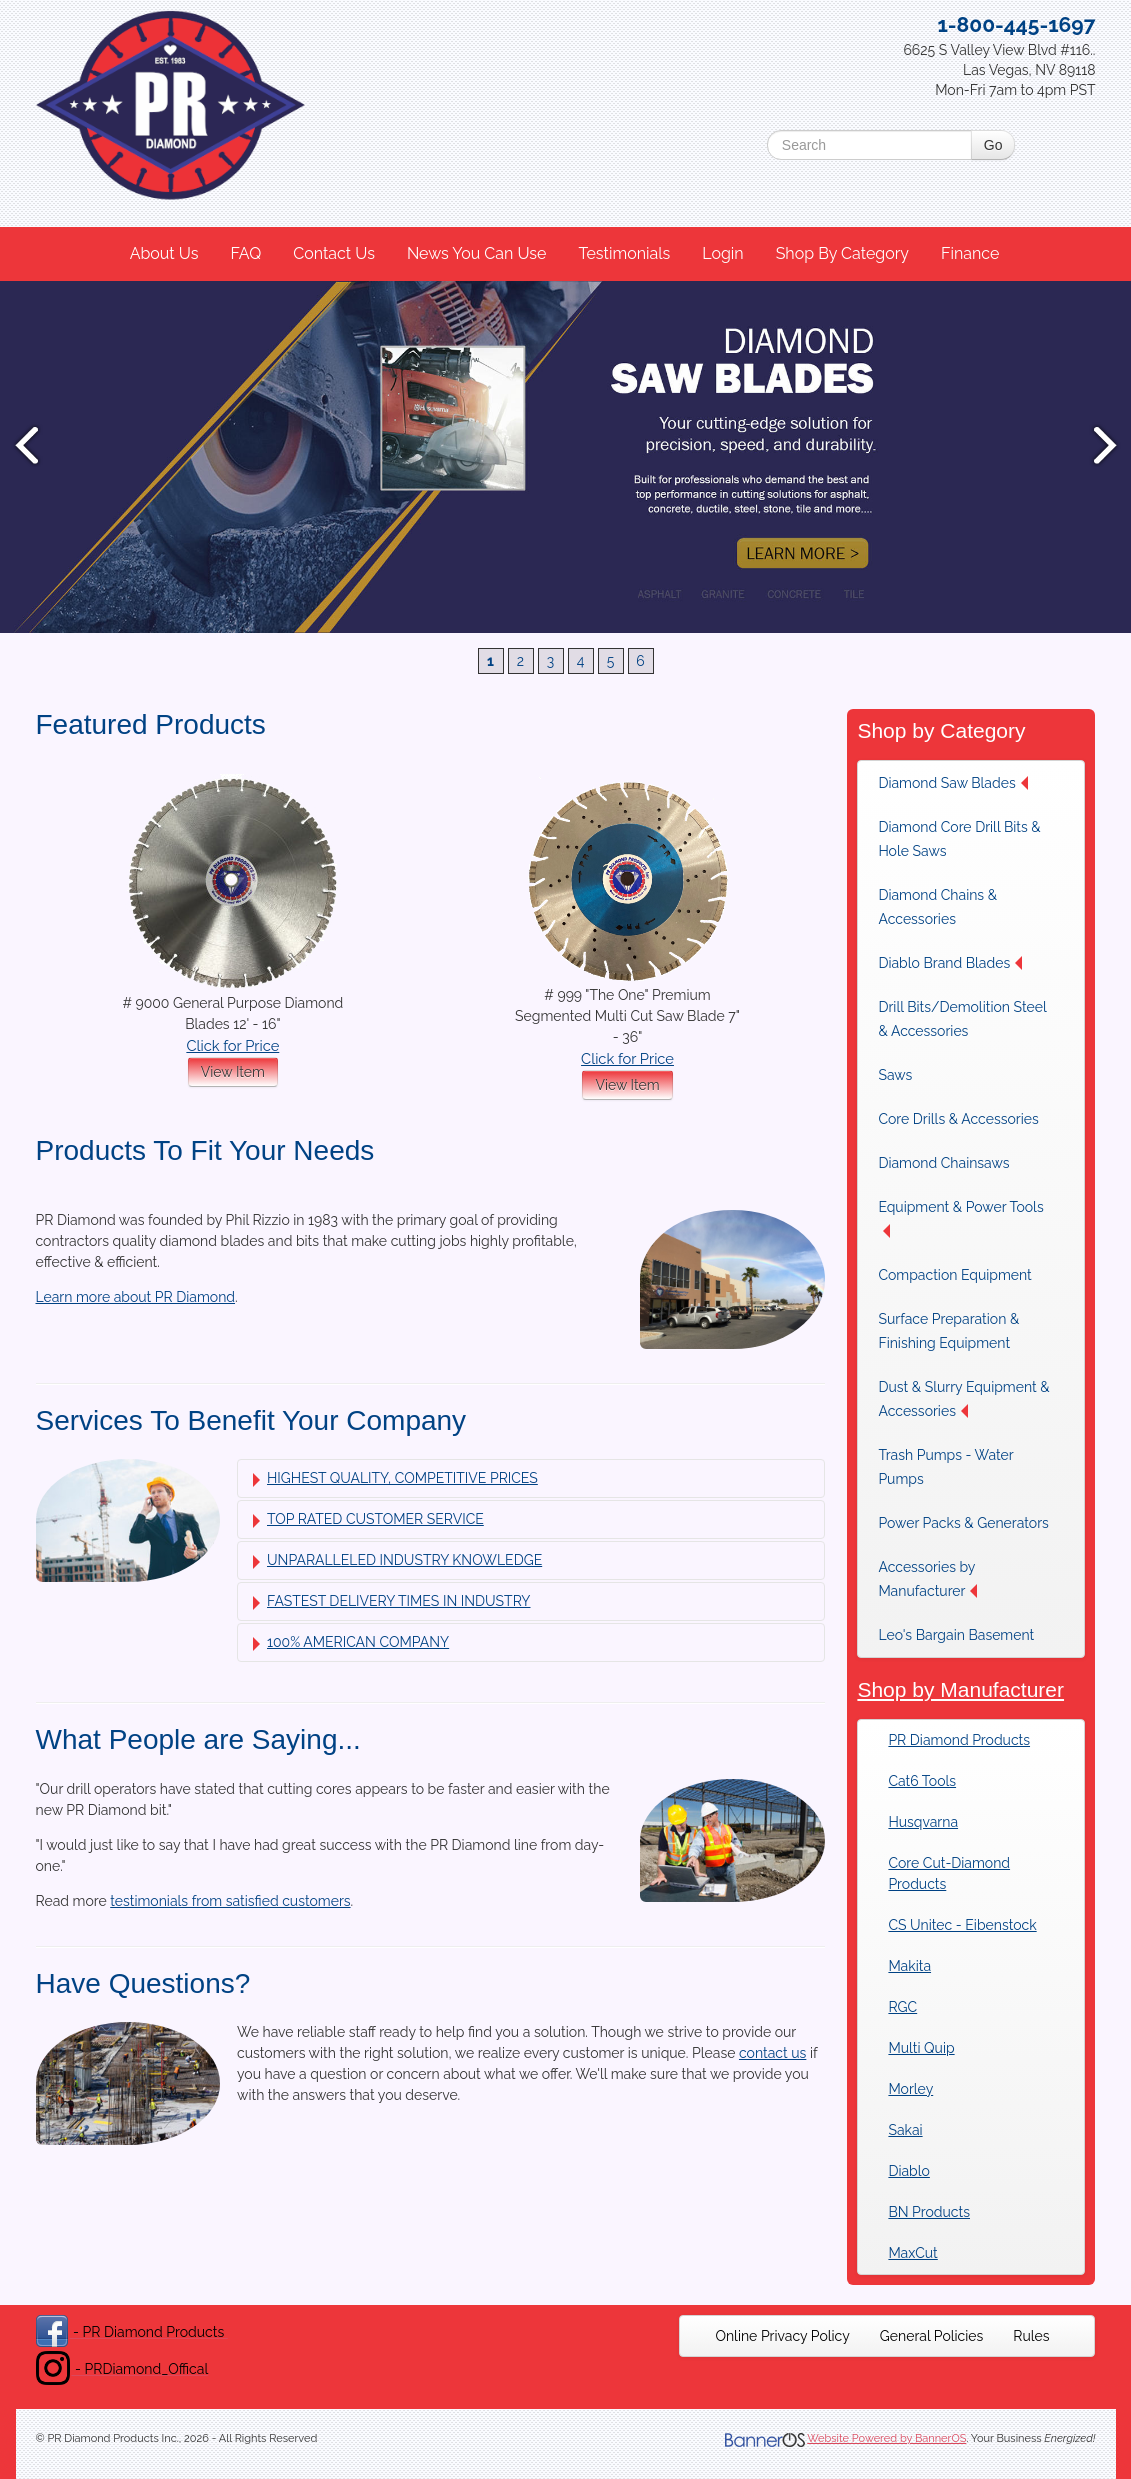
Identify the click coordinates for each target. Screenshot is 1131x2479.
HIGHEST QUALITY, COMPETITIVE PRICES (395, 1478)
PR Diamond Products (959, 1740)
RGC (902, 2007)
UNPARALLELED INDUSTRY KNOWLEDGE (397, 1560)
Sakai (905, 2130)
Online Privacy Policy (782, 2336)
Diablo (908, 2171)
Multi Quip (921, 2048)
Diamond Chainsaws (943, 1163)
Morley (910, 2089)
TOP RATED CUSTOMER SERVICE (368, 1519)
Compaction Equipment (954, 1275)
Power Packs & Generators (963, 1523)
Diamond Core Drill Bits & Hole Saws (959, 839)
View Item (233, 1072)
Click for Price (232, 1045)
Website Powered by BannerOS (886, 2438)
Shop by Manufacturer (960, 1689)
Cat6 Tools (922, 1781)
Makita (909, 1966)
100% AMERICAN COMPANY (351, 1642)
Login (722, 253)
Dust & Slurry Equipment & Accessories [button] (963, 1399)
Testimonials (624, 253)
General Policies (932, 2336)
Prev (25, 444)
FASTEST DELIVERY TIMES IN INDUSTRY (391, 1601)
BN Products (929, 2212)
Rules (1031, 2336)
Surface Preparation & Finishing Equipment (948, 1331)
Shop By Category (842, 253)
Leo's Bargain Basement (956, 1635)
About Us (164, 253)
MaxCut (912, 2253)
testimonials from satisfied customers (230, 1901)
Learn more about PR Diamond (136, 1297)
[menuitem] (165, 254)
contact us (772, 2053)
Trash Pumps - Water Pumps (945, 1467)
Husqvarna (923, 1822)
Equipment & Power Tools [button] (960, 1218)
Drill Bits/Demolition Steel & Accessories (962, 1019)
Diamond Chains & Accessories (937, 907)
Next (1106, 444)
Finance (970, 253)
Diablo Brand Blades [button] (950, 963)
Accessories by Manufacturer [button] (927, 1579)
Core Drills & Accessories (958, 1119)
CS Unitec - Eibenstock (962, 1925)
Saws (895, 1075)
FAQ (245, 253)
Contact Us (334, 253)
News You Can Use (477, 253)
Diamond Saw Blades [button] (952, 783)
